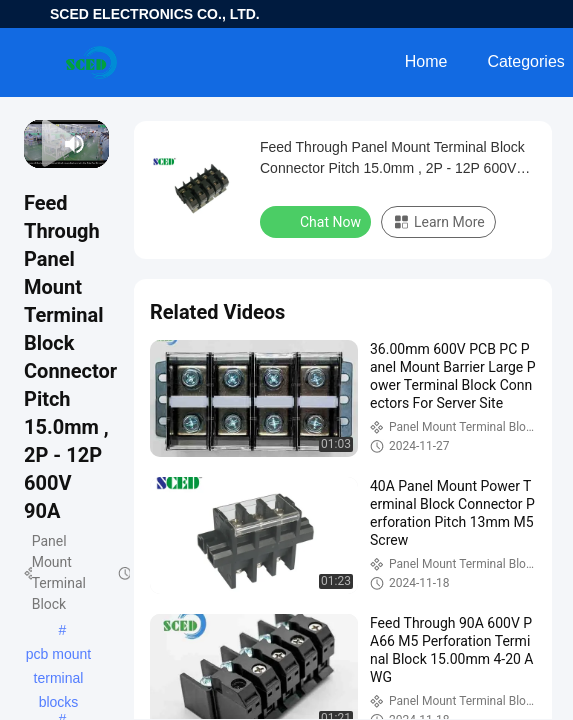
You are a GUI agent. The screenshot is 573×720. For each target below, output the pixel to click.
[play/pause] (42, 144)
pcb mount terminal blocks (58, 656)
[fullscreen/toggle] (99, 144)
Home (426, 61)
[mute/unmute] (75, 144)
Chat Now (317, 221)
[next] (51, 144)
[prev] (34, 144)
